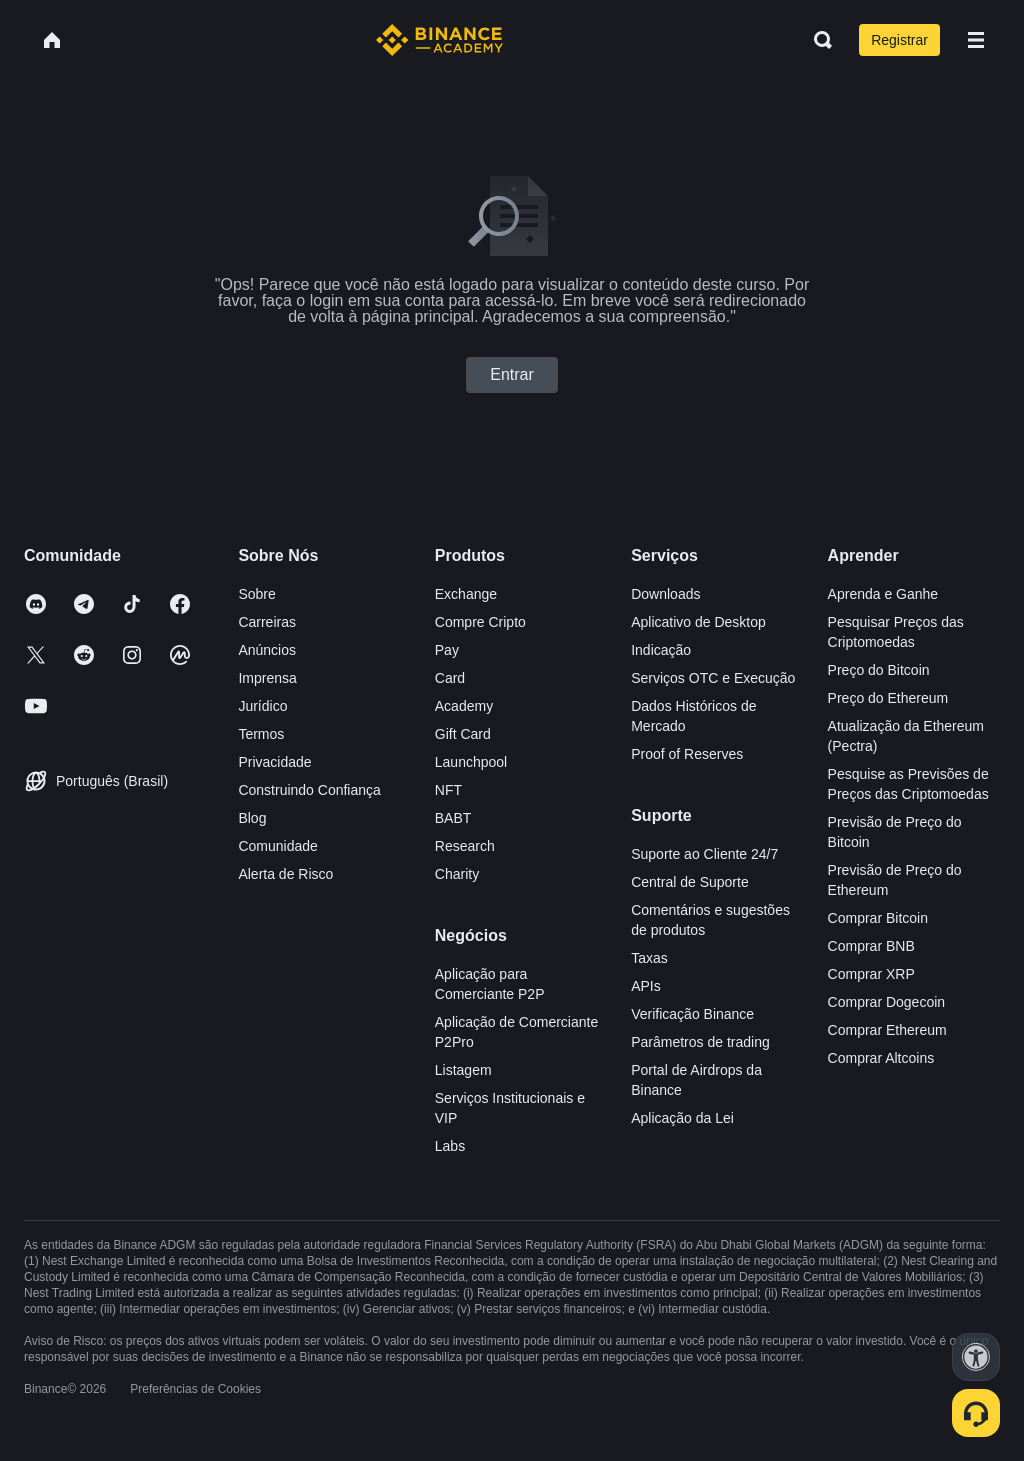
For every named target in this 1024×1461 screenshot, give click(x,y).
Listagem (463, 1070)
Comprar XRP (871, 974)
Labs (450, 1146)
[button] (976, 40)
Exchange (466, 594)
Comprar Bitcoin (878, 918)
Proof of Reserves (687, 754)
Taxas (649, 958)
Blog (252, 818)
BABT (453, 818)
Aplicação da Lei (682, 1118)
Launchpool (471, 762)
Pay (447, 650)
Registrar (899, 40)
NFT (448, 790)
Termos (261, 734)
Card (450, 678)
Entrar (512, 374)
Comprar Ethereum (887, 1030)
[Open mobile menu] (976, 40)
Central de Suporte (690, 882)
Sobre (256, 594)
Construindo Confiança (309, 790)
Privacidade (274, 762)
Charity (457, 874)
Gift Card (463, 734)
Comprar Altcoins (881, 1058)
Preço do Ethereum (888, 698)
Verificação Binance (692, 1014)
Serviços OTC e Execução (713, 678)
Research (465, 846)
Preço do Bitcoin (879, 670)
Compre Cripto (480, 622)
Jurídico (262, 706)
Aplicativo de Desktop (698, 622)
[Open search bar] (817, 40)
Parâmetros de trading (700, 1042)
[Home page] (439, 40)
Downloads (665, 594)
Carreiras (267, 622)
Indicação (661, 650)
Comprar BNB (871, 946)
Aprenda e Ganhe (883, 594)
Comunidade (277, 846)
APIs (646, 986)
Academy (464, 706)
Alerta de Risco (285, 874)
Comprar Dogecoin (887, 1002)
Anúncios (267, 650)
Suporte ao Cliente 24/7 (704, 854)
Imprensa (267, 678)
